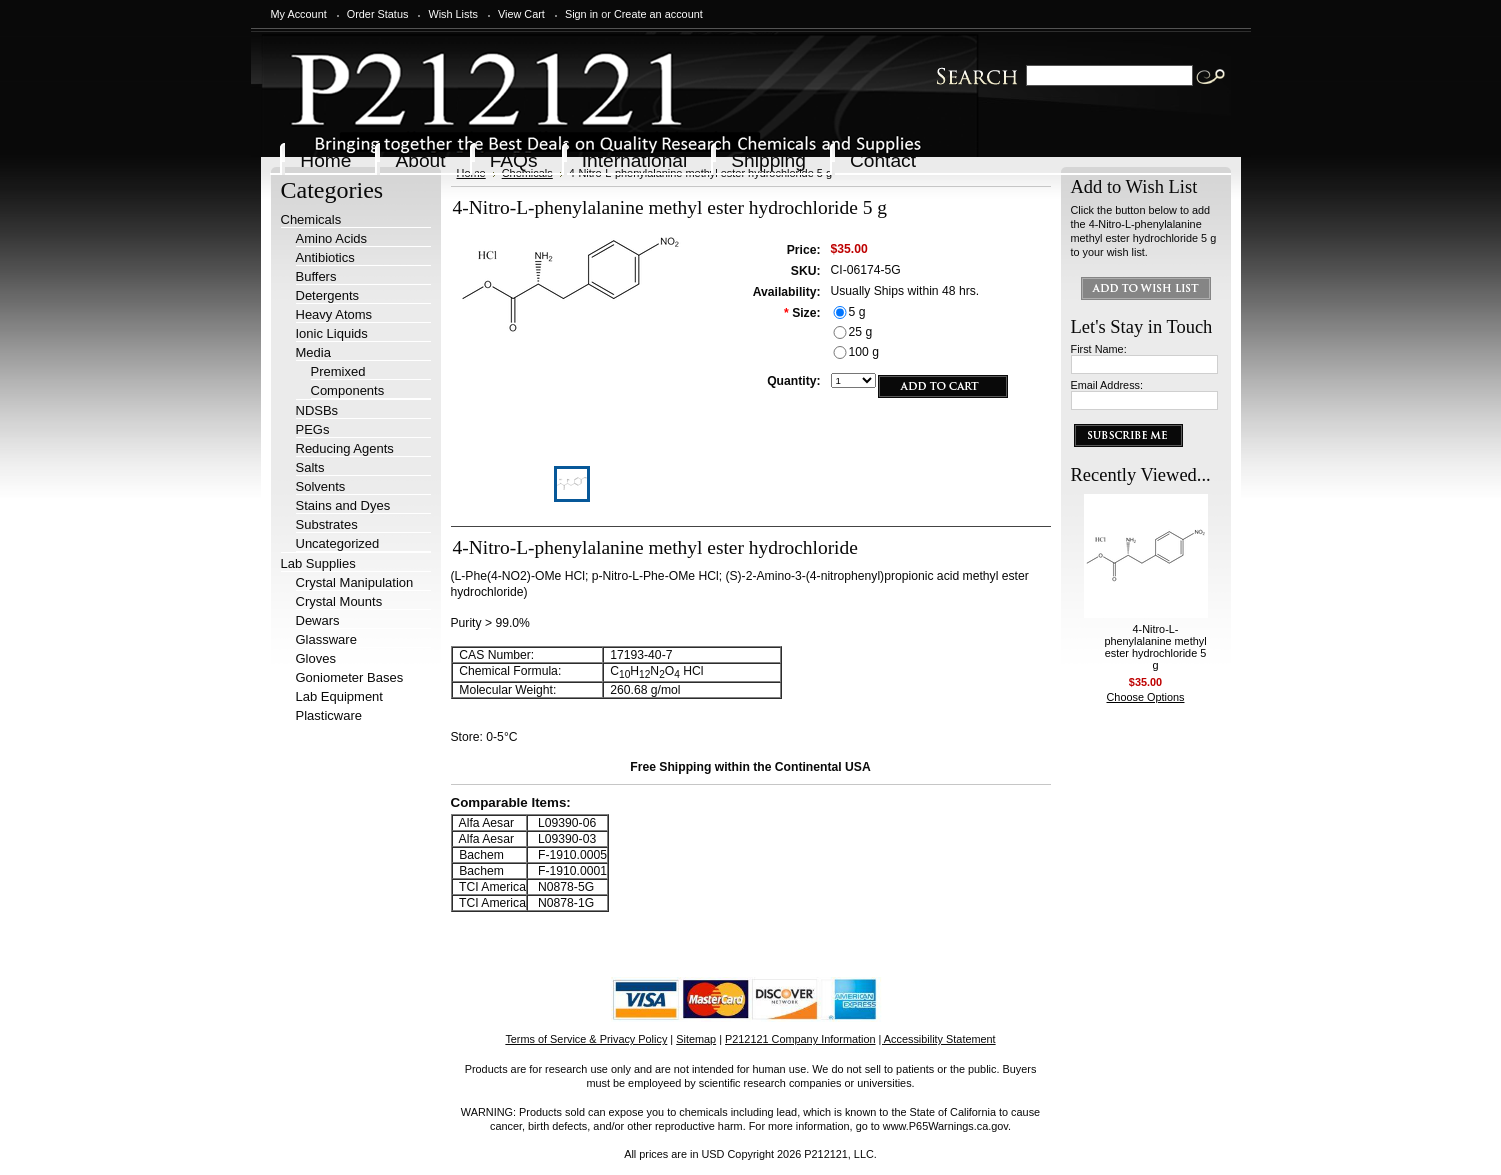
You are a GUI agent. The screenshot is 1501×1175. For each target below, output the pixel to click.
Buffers (316, 276)
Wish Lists (453, 14)
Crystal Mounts (339, 601)
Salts (310, 467)
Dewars (318, 620)
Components (348, 390)
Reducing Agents (345, 448)
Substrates (327, 524)
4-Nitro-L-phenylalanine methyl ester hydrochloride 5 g (1155, 647)
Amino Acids (332, 238)
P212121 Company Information (800, 1039)
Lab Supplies (318, 563)
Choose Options (1146, 697)
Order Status (378, 14)
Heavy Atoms (334, 314)
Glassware (326, 639)
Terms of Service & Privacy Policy (586, 1039)
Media (313, 352)
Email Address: (1107, 385)
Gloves (316, 658)
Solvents (321, 486)
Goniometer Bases (350, 677)
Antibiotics (325, 257)
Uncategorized (338, 543)
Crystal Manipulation (355, 582)
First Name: (1099, 349)
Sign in (581, 14)
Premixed (338, 371)
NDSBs (317, 410)
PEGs (313, 429)
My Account (299, 14)
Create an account (658, 14)
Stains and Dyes (343, 505)
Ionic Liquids (332, 333)
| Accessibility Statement (937, 1039)
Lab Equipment (339, 696)
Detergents (328, 295)
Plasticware (329, 715)
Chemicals (311, 219)
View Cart (521, 14)
